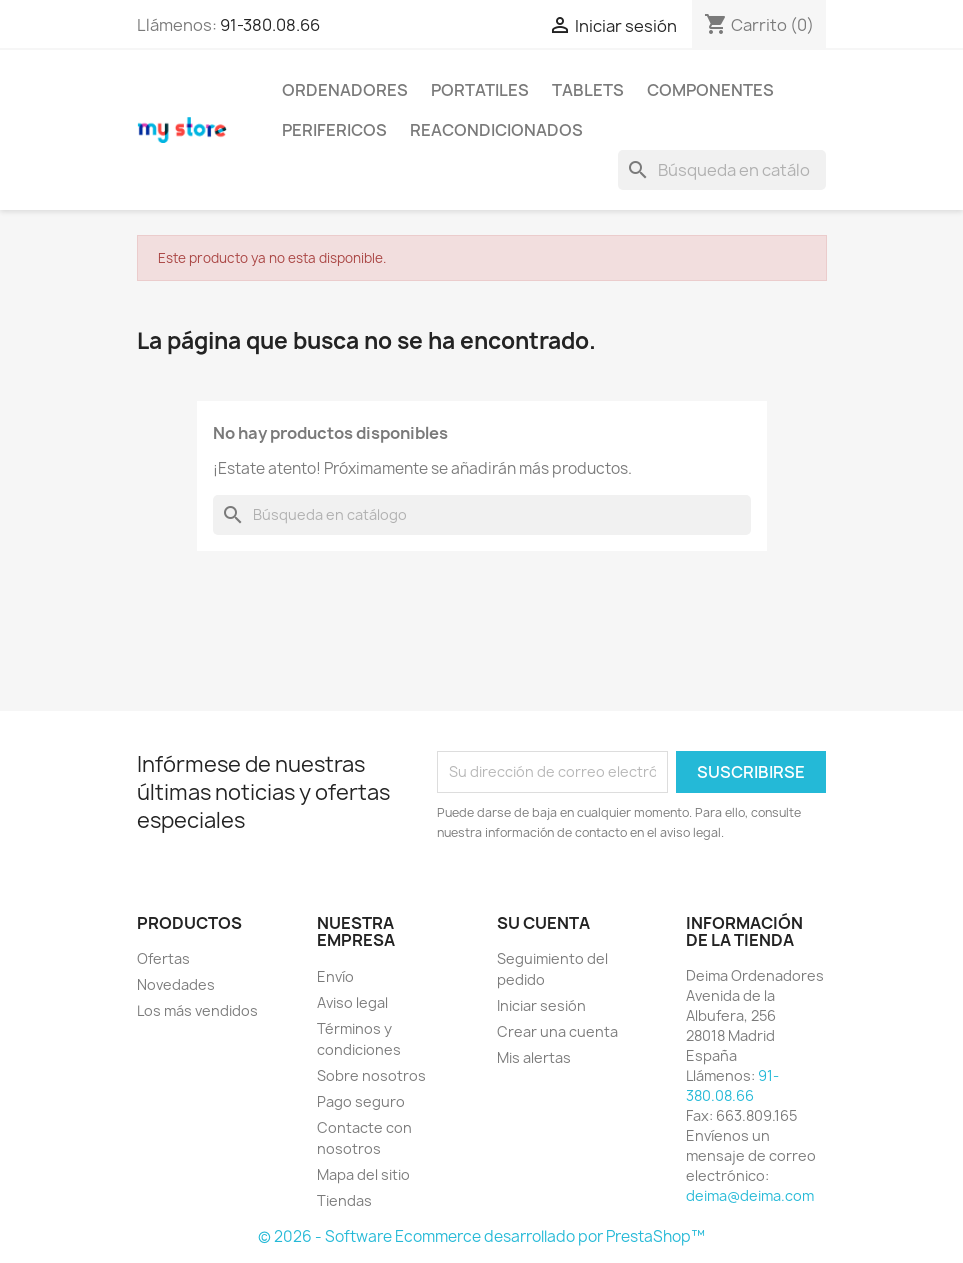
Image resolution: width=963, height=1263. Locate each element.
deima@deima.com (750, 1195)
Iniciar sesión (541, 1005)
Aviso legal (352, 1002)
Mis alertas (534, 1057)
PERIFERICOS (334, 130)
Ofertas (163, 958)
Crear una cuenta (557, 1031)
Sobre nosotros (371, 1075)
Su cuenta (543, 923)
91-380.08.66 (270, 25)
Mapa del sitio (363, 1174)
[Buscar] (722, 170)
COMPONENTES (710, 90)
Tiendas (344, 1200)
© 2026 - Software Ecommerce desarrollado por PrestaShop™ (481, 1236)
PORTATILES (480, 90)
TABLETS (588, 90)
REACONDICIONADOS (496, 130)
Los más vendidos (197, 1010)
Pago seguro (361, 1101)
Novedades (176, 984)
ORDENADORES (345, 90)
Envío (335, 976)
